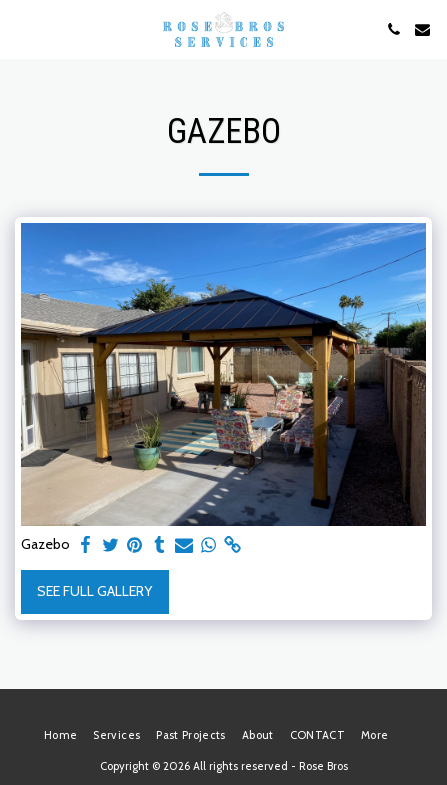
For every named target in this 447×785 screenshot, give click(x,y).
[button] (22, 29)
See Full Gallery (94, 591)
